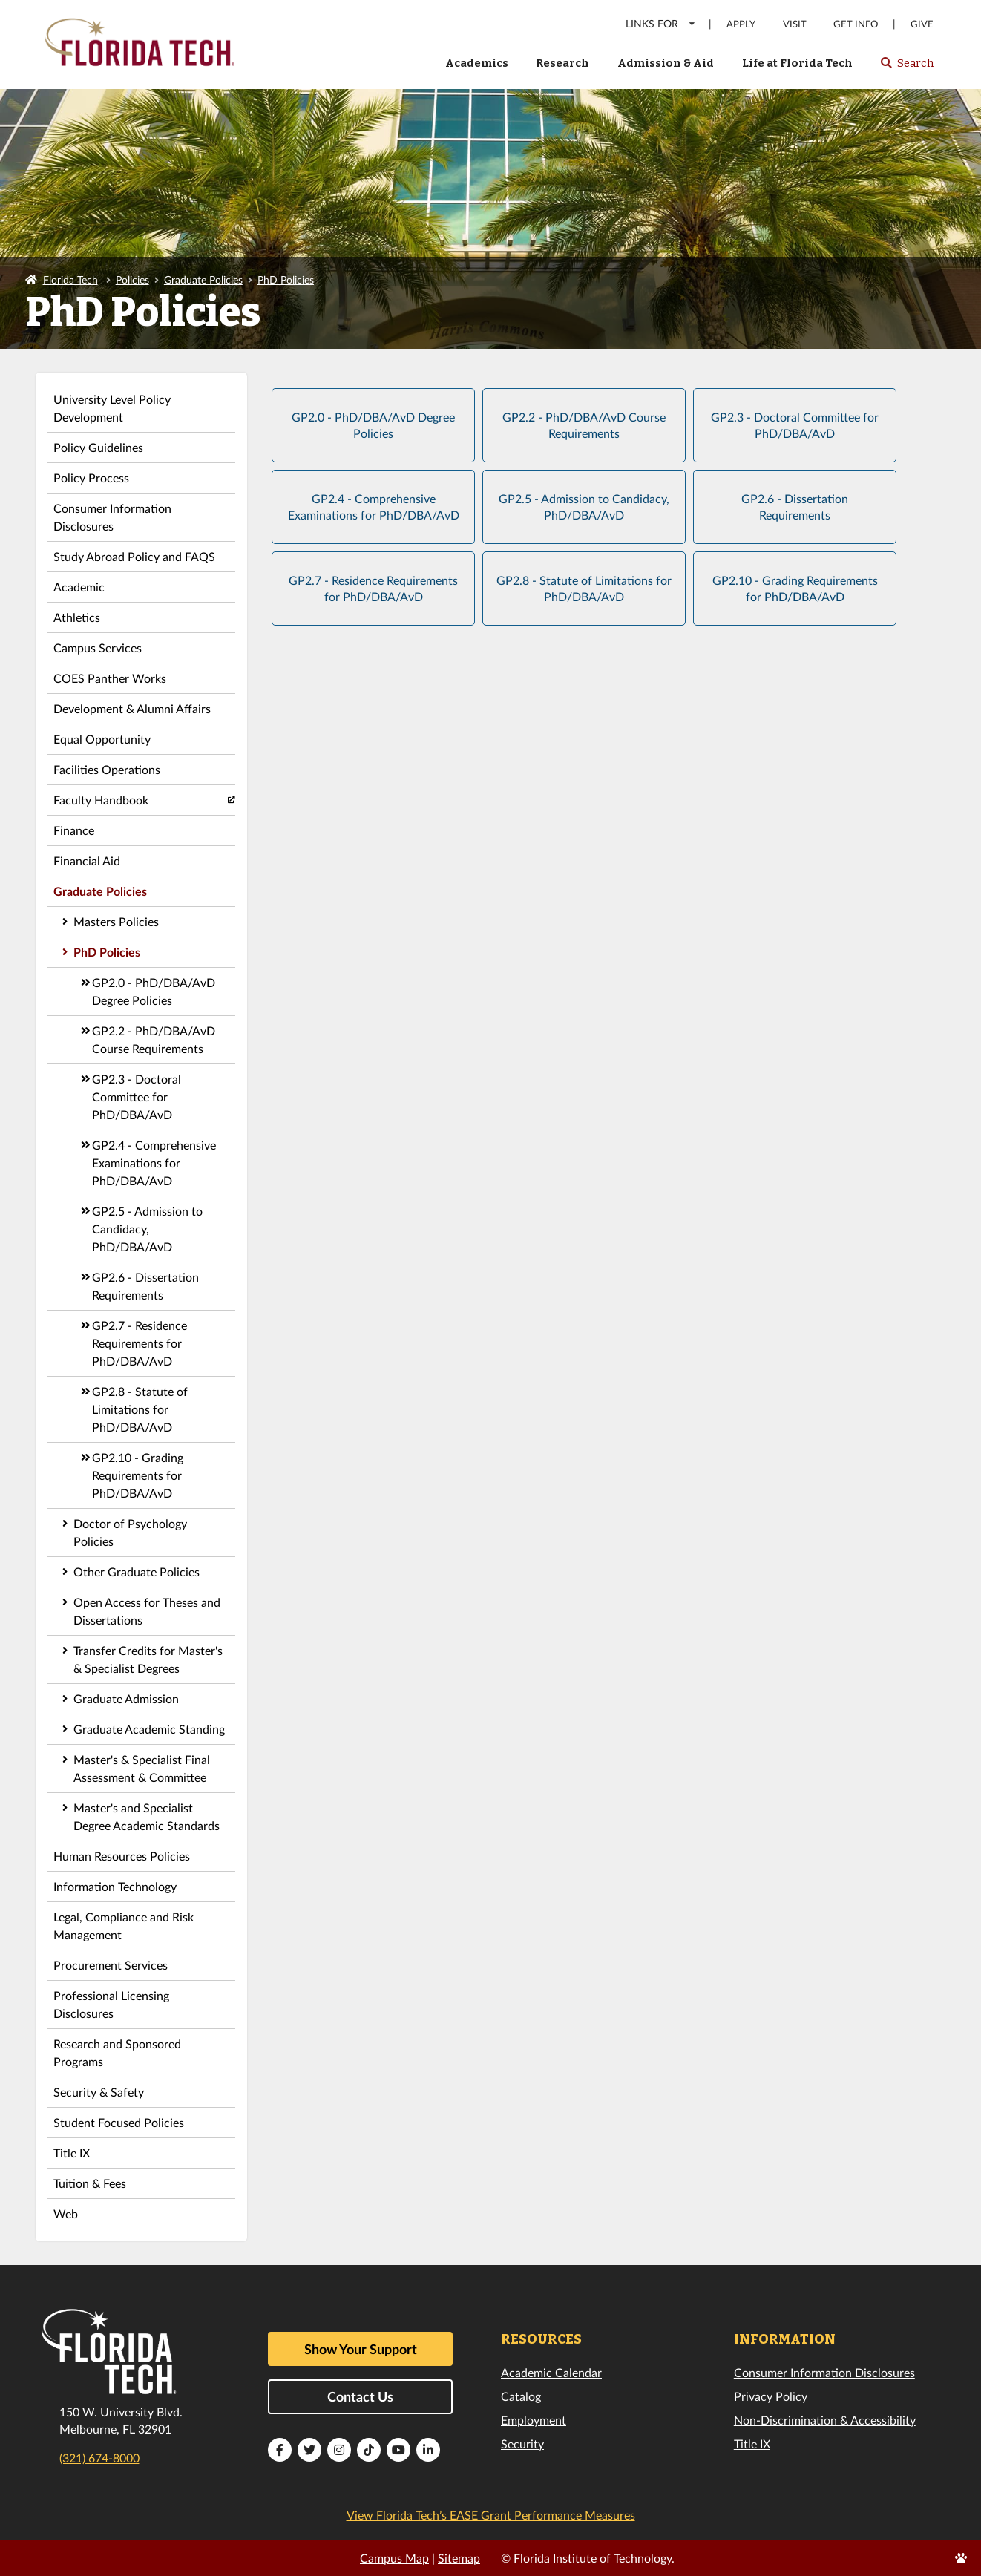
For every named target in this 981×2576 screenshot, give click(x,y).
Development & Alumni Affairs (132, 708)
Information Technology (115, 1886)
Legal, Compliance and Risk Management (123, 1925)
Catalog (521, 2396)
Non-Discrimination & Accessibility (825, 2420)
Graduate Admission (126, 1698)
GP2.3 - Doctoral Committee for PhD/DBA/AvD (136, 1096)
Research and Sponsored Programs (117, 2052)
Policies (132, 279)
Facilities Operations (106, 769)
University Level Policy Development (112, 408)
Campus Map (394, 2558)
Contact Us (360, 2396)
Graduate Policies (203, 279)
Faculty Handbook (100, 800)
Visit (795, 24)
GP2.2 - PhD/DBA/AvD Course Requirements (153, 1039)
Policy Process (91, 478)
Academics (476, 63)
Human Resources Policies (121, 1856)
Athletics (76, 617)
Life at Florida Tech (797, 63)
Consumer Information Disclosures (112, 517)
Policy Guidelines (98, 447)
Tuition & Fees (89, 2183)
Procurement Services (110, 1965)
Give (922, 24)
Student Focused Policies (118, 2122)
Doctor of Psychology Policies (130, 1532)
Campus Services (97, 647)
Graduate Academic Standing (149, 1729)
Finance (73, 830)
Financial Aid (86, 860)
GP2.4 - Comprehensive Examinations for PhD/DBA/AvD (154, 1162)
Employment (533, 2420)
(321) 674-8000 (99, 2458)
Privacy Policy (770, 2396)
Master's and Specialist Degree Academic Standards (146, 1816)
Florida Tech (70, 279)
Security (522, 2443)
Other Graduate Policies (136, 1571)
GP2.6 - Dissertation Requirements (145, 1286)
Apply (740, 24)
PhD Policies (285, 279)
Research (562, 63)
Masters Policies (116, 921)
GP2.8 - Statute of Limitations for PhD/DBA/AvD (140, 1409)
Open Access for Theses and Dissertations (146, 1611)
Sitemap (459, 2558)
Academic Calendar (551, 2372)
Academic (79, 587)
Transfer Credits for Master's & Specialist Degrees (148, 1659)
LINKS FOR (661, 23)
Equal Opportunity (102, 739)
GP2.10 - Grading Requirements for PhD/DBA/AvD (137, 1475)
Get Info (855, 24)
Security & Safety (98, 2092)
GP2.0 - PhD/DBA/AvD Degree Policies (153, 991)
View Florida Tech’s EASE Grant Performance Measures (491, 2515)
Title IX (71, 2153)
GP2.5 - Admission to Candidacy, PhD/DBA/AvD (147, 1228)
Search (906, 67)
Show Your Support (360, 2349)
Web (65, 2213)
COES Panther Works (109, 678)
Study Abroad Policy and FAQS (134, 556)
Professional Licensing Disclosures (111, 2004)
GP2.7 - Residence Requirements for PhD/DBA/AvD (139, 1343)
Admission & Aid (665, 63)
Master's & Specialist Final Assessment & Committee (141, 1768)
